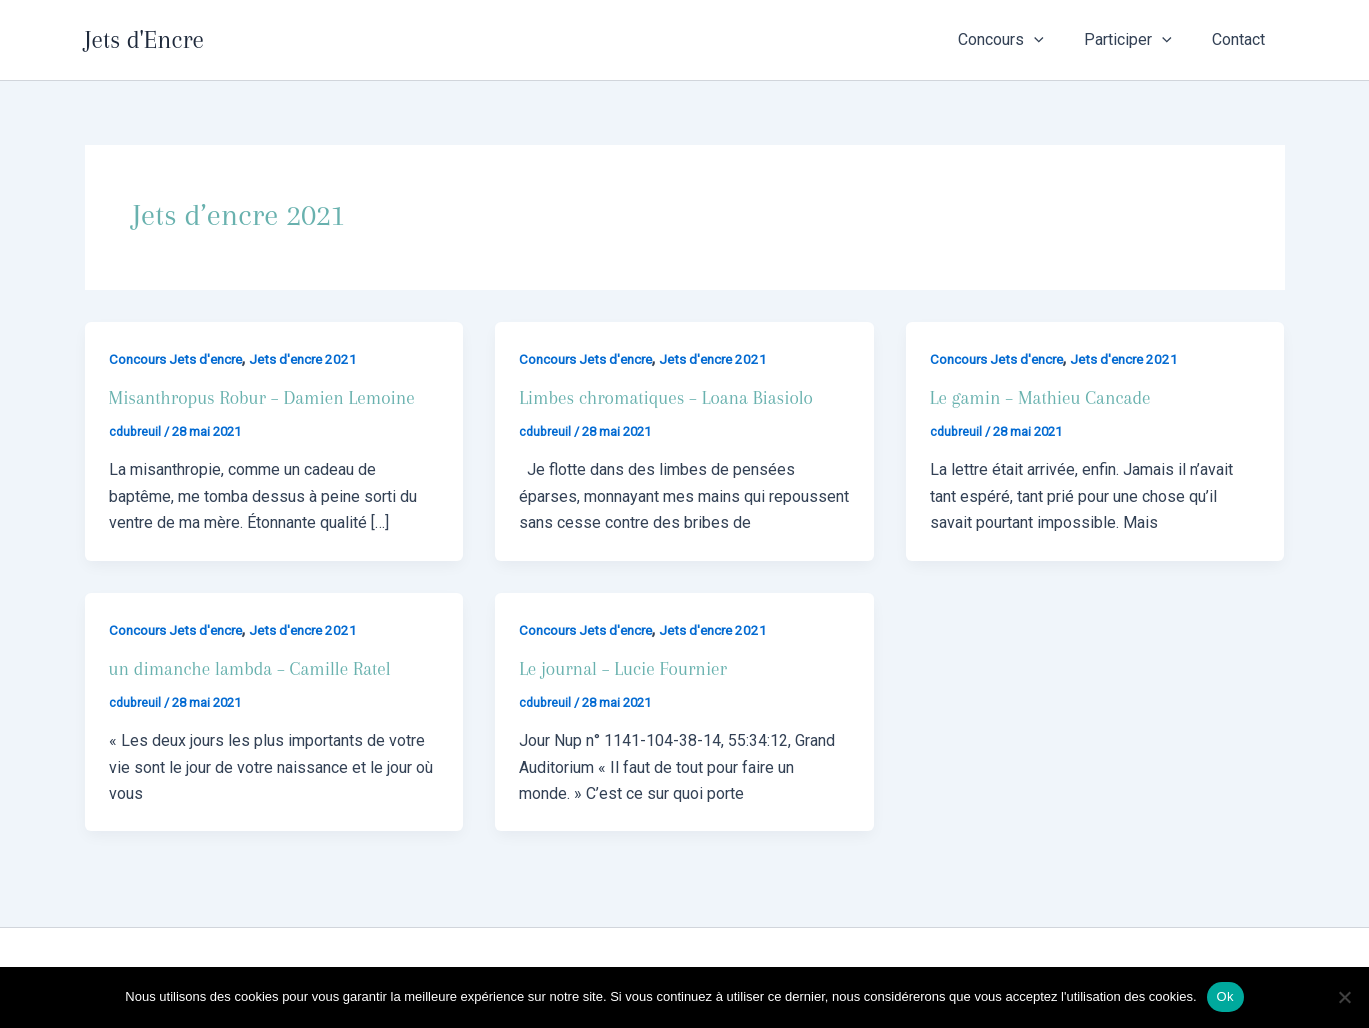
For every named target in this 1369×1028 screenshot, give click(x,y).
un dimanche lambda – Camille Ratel (255, 669)
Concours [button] (1021, 40)
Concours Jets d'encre (179, 359)
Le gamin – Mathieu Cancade (1044, 398)
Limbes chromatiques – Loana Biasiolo (671, 398)
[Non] (1344, 997)
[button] (1054, 40)
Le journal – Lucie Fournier (627, 669)
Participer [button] (1140, 40)
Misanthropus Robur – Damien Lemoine (268, 398)
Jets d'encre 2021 (313, 359)
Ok (1225, 996)
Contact (1242, 39)
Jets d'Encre (144, 39)
